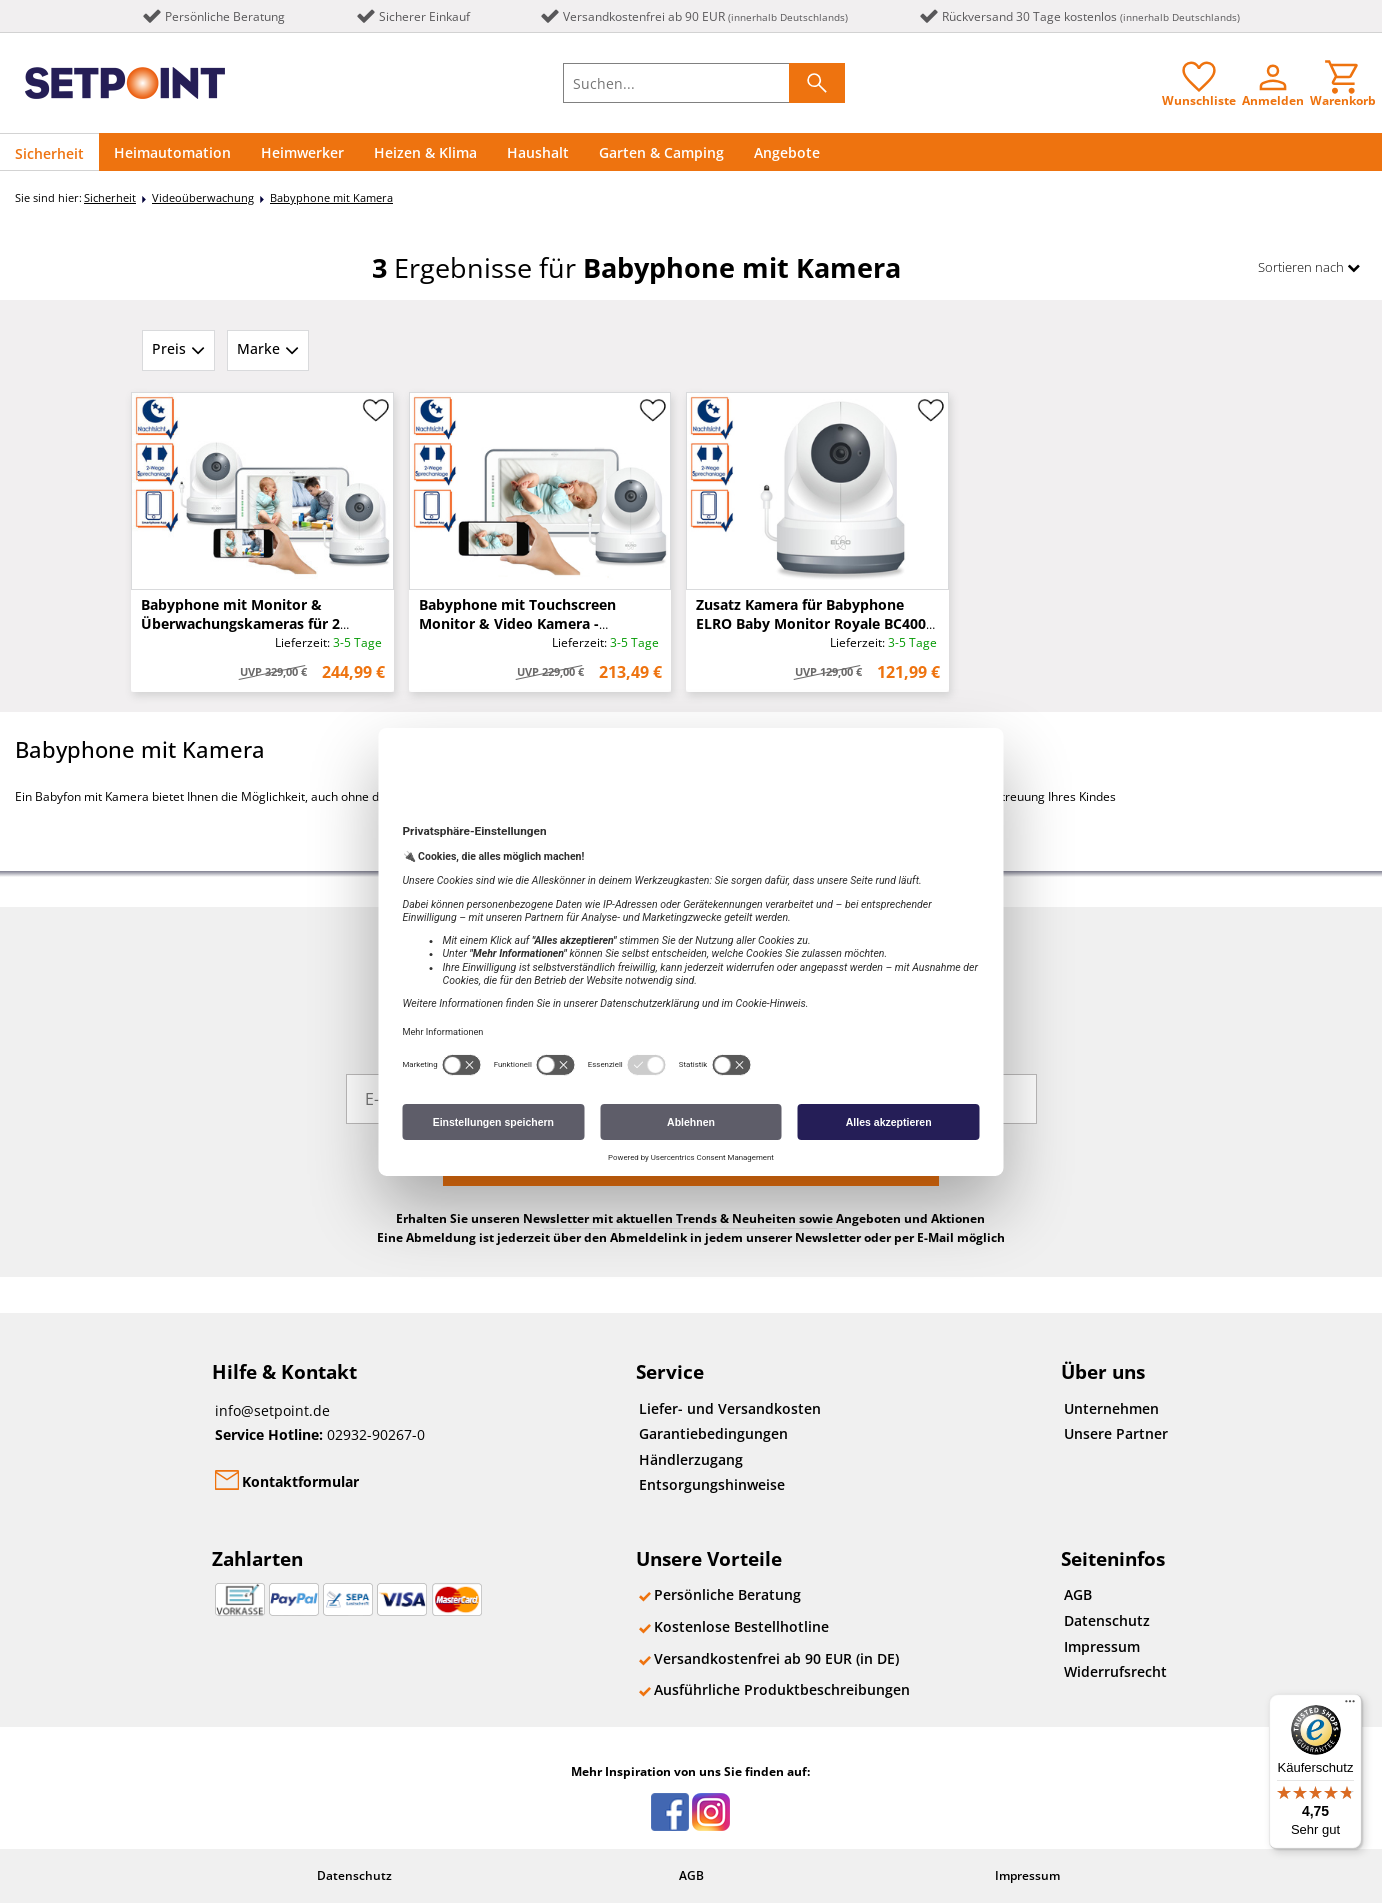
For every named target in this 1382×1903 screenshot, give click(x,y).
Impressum (1102, 1646)
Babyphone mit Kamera (331, 197)
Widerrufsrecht (1115, 1671)
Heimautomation (172, 152)
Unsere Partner (1116, 1433)
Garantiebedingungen (713, 1433)
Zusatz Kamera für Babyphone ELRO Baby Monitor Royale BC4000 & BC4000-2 (815, 623)
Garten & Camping (661, 152)
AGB (1078, 1594)
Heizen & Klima (425, 152)
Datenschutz (1107, 1620)
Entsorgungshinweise (712, 1484)
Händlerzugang (691, 1459)
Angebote (787, 152)
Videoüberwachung (203, 197)
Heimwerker (302, 152)
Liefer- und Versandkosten (730, 1408)
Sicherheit (49, 153)
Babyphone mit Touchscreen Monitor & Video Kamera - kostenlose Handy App (517, 623)
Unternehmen (1111, 1408)
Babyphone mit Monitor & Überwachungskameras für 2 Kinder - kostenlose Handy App (248, 623)
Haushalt (538, 152)
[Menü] (1350, 1706)
